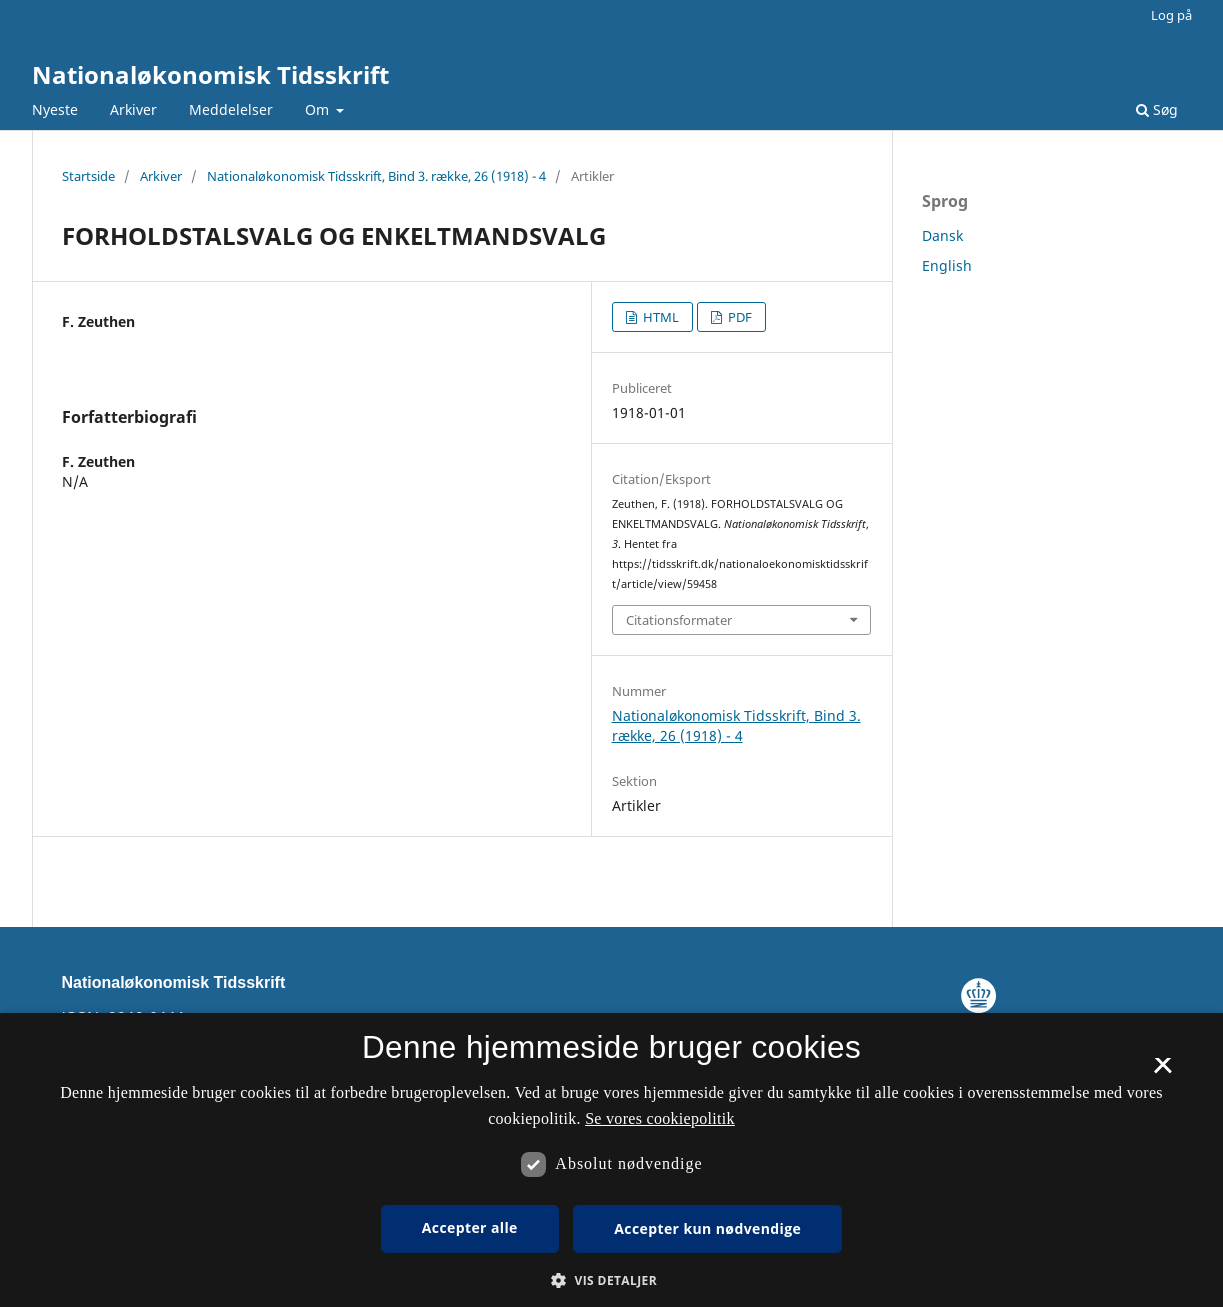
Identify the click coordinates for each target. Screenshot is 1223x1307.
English (947, 265)
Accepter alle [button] (470, 1227)
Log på (1171, 15)
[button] (611, 1280)
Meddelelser (231, 109)
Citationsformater (679, 620)
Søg (1157, 109)
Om (319, 109)
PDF (738, 317)
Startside (88, 176)
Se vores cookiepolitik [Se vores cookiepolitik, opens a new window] (660, 1118)
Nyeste (55, 109)
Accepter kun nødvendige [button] (707, 1228)
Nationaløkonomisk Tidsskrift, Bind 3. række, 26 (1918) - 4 (376, 176)
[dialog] (611, 1160)
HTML (659, 317)
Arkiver (133, 109)
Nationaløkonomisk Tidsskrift (210, 74)
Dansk (942, 235)
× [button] (1162, 1072)
